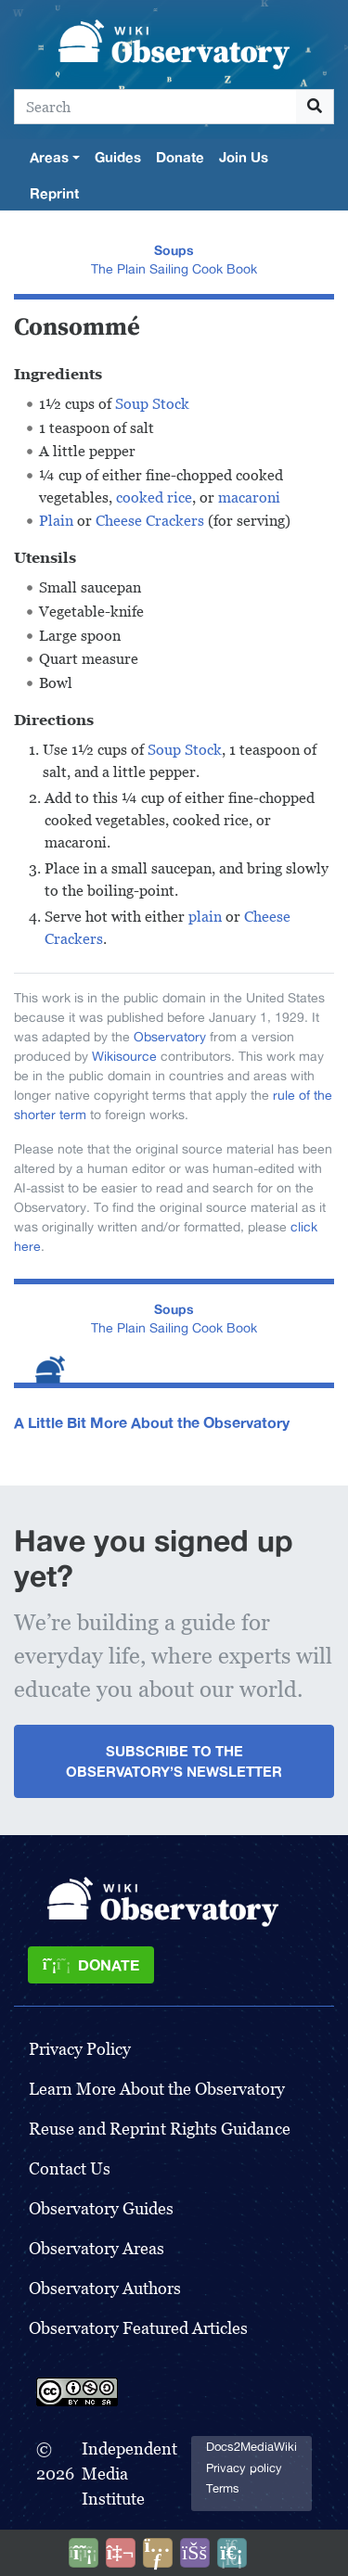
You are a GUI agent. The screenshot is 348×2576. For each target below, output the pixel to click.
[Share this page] (158, 2553)
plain (205, 916)
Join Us (243, 156)
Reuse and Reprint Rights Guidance (159, 2128)
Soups (174, 250)
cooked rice (154, 497)
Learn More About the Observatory (157, 2088)
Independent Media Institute (129, 2473)
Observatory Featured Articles (138, 2328)
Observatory (170, 1036)
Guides (118, 156)
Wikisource (124, 1056)
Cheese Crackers (150, 520)
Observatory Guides (101, 2208)
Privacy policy (244, 2468)
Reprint (54, 193)
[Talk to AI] (120, 2553)
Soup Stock (152, 404)
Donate (180, 156)
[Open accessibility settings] (195, 2553)
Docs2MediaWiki (251, 2447)
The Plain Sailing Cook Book (174, 268)
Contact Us (69, 2168)
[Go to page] (315, 106)
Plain (56, 520)
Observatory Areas (96, 2248)
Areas (49, 156)
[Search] (155, 106)
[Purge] (232, 2553)
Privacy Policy (80, 2049)
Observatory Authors (105, 2288)
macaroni (249, 497)
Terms (222, 2488)
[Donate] (91, 1964)
